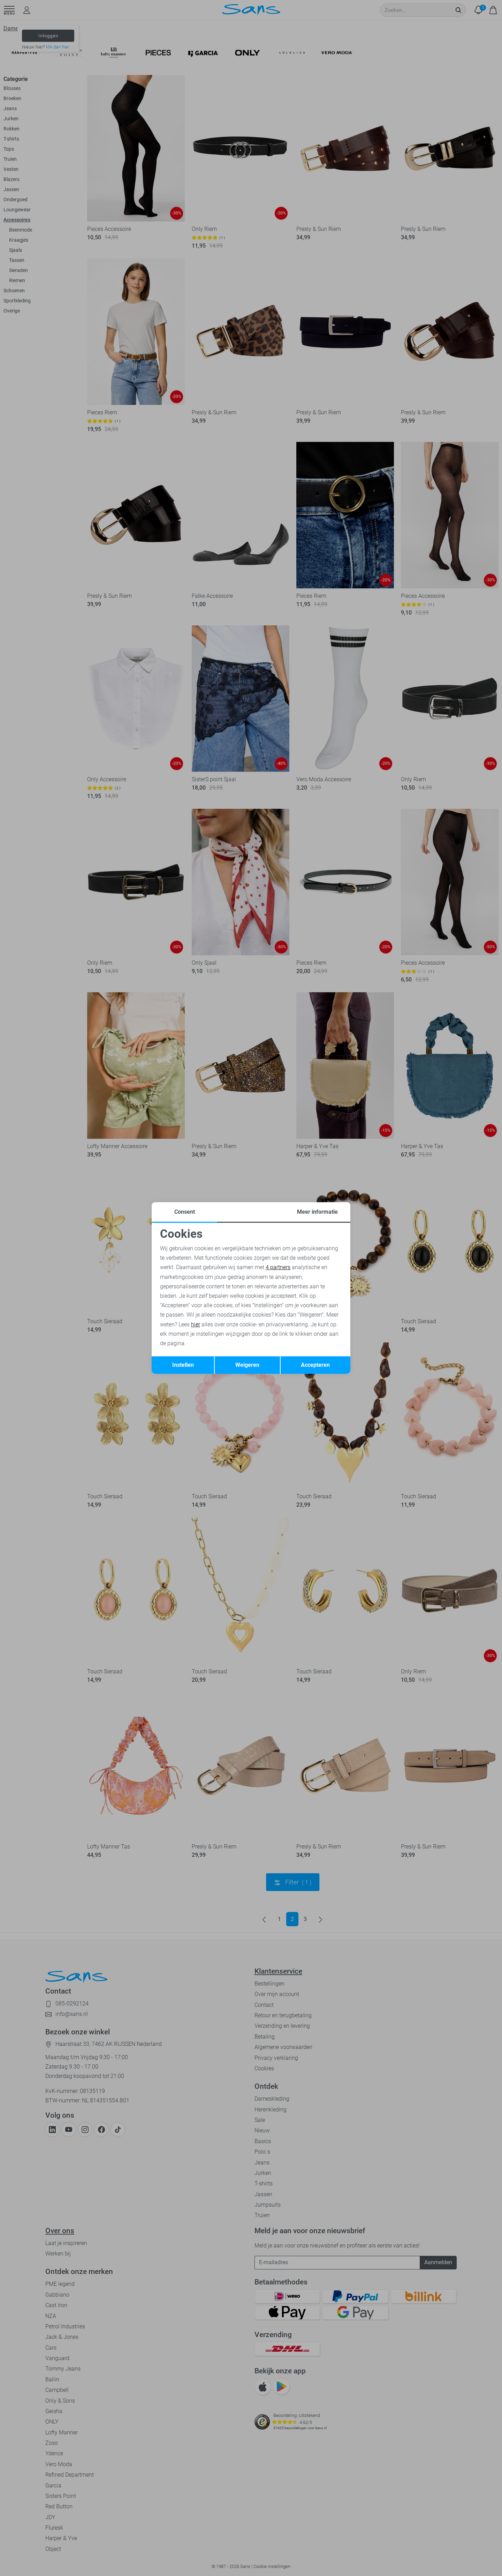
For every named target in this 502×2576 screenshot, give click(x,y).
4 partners (278, 1267)
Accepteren (315, 1365)
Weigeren (247, 1365)
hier (195, 1324)
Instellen (183, 1365)
